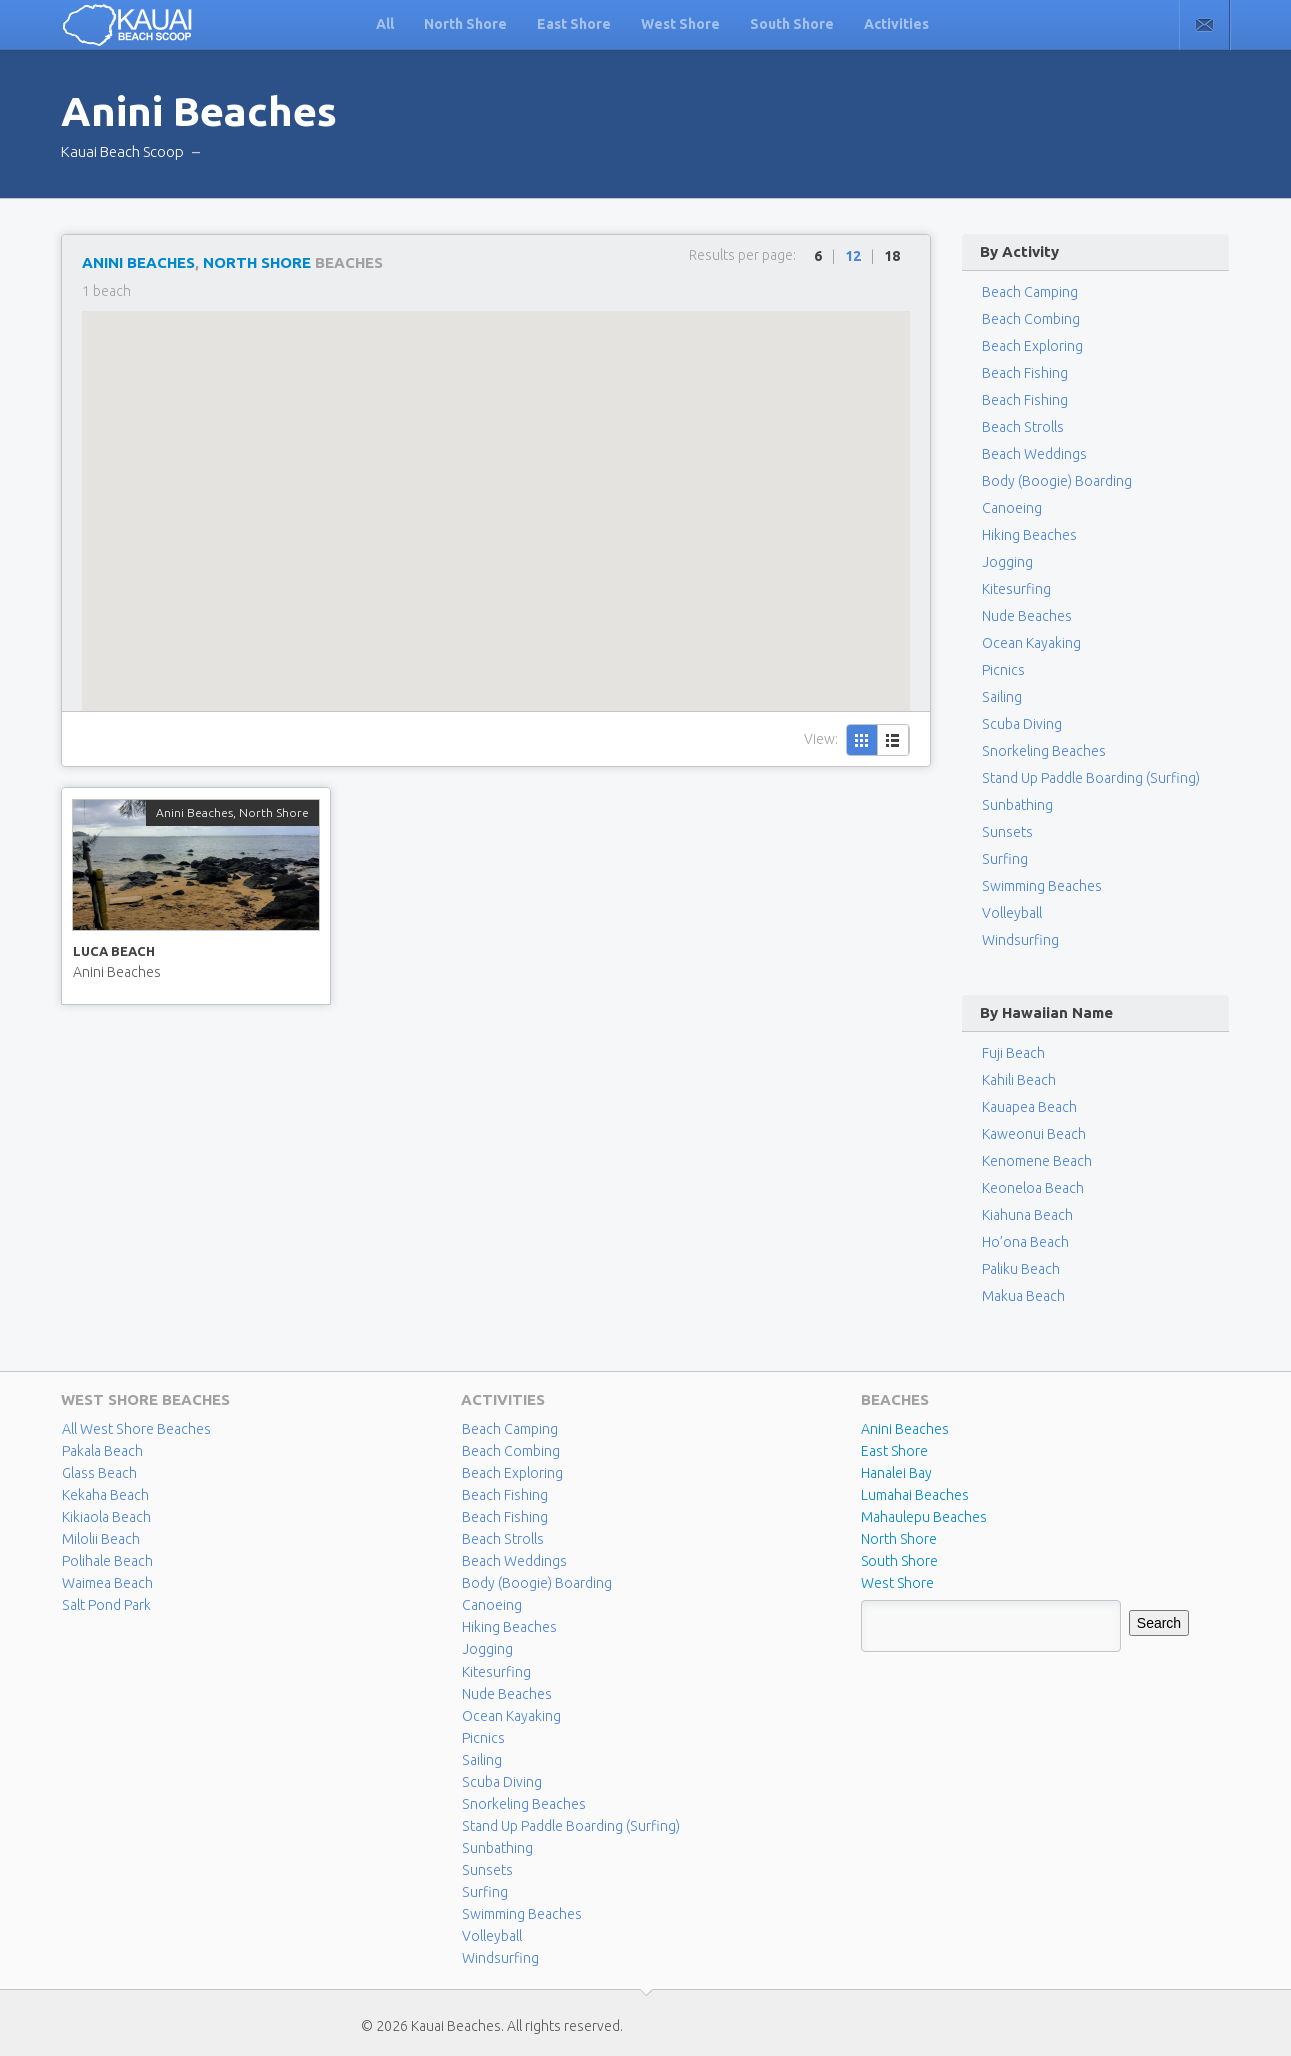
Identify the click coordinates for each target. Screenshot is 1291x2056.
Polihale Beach (107, 1561)
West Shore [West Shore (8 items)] (897, 1583)
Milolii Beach (101, 1539)
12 (853, 256)
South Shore (792, 24)
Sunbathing (1017, 805)
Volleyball (1012, 913)
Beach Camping (510, 1429)
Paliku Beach (1021, 1269)
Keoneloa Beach (1033, 1188)
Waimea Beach (107, 1583)
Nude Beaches (1027, 616)
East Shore (574, 24)
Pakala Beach (102, 1451)
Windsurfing (1020, 940)
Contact (1204, 25)
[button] (496, 492)
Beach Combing (1031, 319)
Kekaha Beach (105, 1495)
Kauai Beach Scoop (122, 151)
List (893, 740)
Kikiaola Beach (106, 1517)
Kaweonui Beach (1034, 1134)
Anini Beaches (138, 262)
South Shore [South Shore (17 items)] (899, 1561)
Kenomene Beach (1037, 1161)
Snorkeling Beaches (1043, 751)
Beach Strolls (1022, 427)
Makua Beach (1023, 1296)
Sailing (1001, 697)
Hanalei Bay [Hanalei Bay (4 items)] (896, 1473)
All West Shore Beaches (136, 1429)
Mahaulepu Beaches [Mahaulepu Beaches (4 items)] (924, 1517)
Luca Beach (114, 951)
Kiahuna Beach (1027, 1215)
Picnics (1003, 670)
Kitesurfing (1016, 589)
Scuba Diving (1021, 724)
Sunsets (1007, 832)
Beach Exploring (1032, 346)
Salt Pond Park (106, 1605)
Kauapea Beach (1029, 1107)
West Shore (680, 24)
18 (892, 256)
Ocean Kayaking (1031, 643)
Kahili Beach (1019, 1080)
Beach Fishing (1025, 373)
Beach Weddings (1034, 454)
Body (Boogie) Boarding (1057, 481)
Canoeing (1012, 508)
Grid (862, 740)
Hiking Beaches (1029, 535)
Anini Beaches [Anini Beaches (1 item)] (905, 1429)
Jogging (1007, 562)
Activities (896, 24)
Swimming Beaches (1041, 886)
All (385, 24)
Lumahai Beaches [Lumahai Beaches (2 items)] (915, 1495)
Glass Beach (99, 1473)
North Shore (465, 24)
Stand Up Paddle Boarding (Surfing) (1090, 778)
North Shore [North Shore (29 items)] (899, 1539)
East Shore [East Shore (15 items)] (894, 1451)
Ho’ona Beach (1025, 1242)
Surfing (1004, 859)
